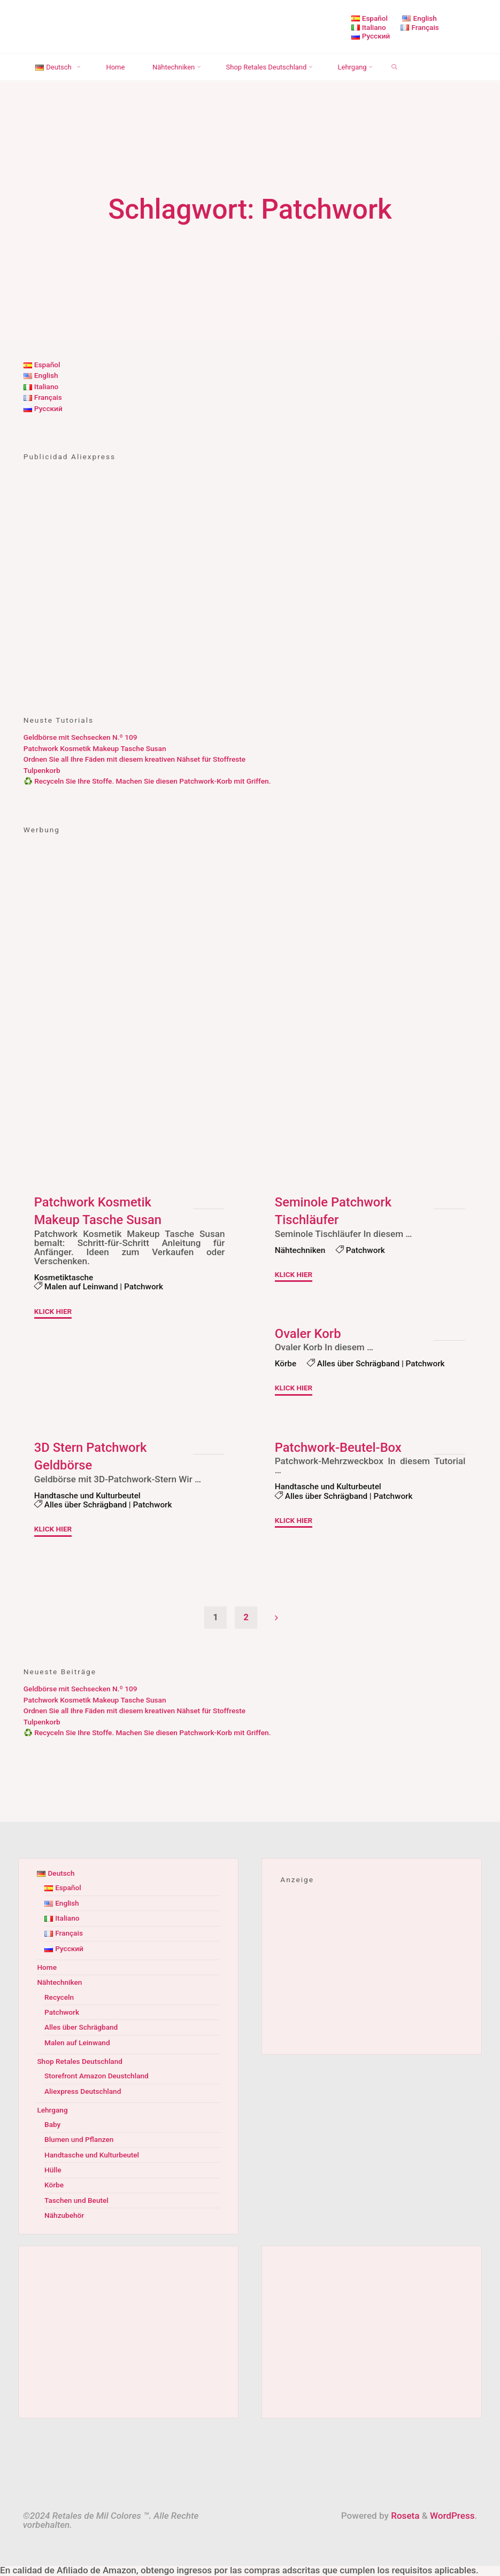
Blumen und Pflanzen (79, 2140)
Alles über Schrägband (359, 1363)
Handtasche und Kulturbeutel (87, 1495)
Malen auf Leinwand (81, 1286)
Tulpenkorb (42, 770)
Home (47, 1967)
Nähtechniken (300, 1250)
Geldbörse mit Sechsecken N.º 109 (80, 737)
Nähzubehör (64, 2215)
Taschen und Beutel (76, 2200)
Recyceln (59, 1997)
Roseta (404, 2516)
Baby (52, 2125)
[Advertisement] (250, 611)
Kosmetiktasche (64, 1277)
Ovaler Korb (308, 1333)
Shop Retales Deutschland (79, 2061)
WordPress (452, 2516)
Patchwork (144, 1286)
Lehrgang (52, 2110)
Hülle (52, 2170)
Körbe (286, 1363)
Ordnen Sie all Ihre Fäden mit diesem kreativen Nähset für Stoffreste (134, 759)
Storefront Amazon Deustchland (96, 2076)
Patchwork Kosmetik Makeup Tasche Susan (95, 748)
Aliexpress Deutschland (82, 2091)
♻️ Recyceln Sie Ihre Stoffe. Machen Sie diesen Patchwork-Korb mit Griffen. (147, 781)
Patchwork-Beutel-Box (339, 1447)
